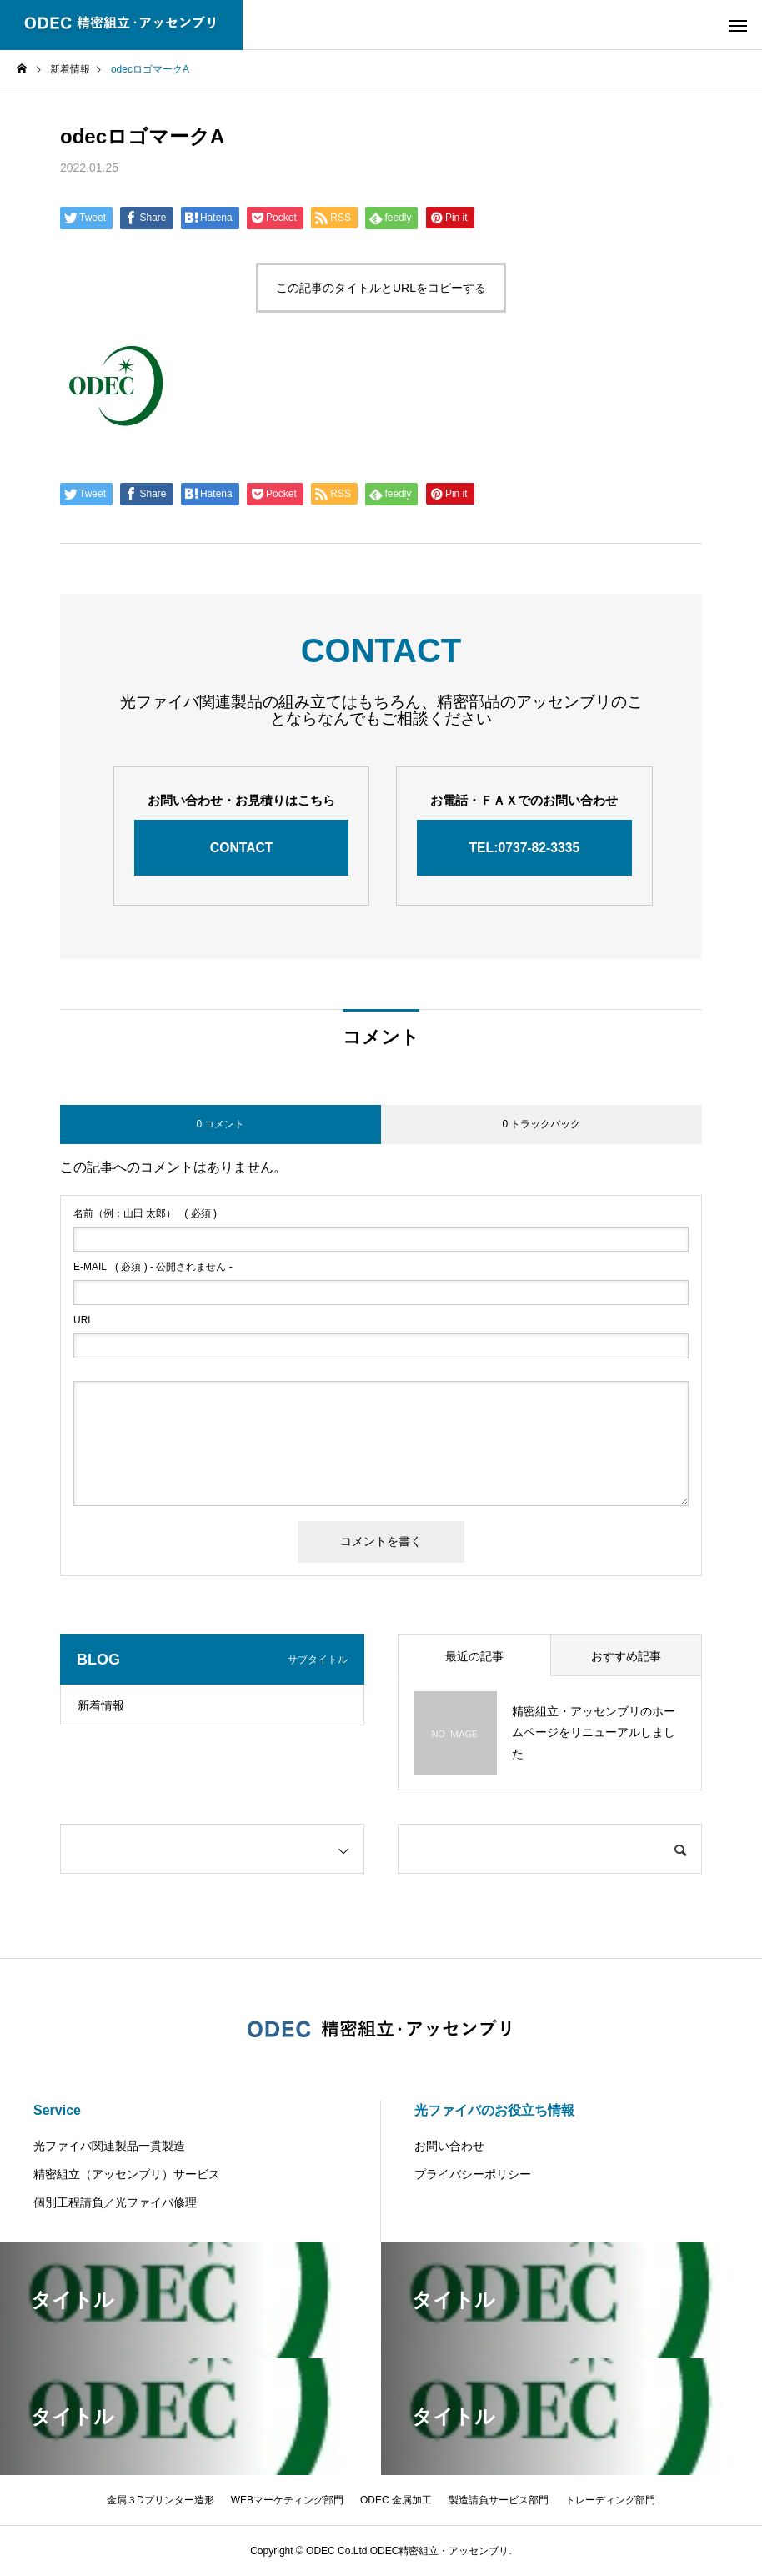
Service (57, 2110)
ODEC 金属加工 (396, 2500)
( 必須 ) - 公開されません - (153, 1267)
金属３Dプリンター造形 (160, 2500)
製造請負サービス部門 (499, 2500)
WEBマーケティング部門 (287, 2500)
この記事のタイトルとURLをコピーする (381, 287)
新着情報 (101, 1705)
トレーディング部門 (610, 2500)
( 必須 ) (145, 1213)
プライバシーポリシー (472, 2174)
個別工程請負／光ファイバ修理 (115, 2202)
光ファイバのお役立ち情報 (494, 2110)
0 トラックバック (541, 1124)
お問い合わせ (449, 2145)
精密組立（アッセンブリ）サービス (126, 2174)
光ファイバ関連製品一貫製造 (109, 2145)
